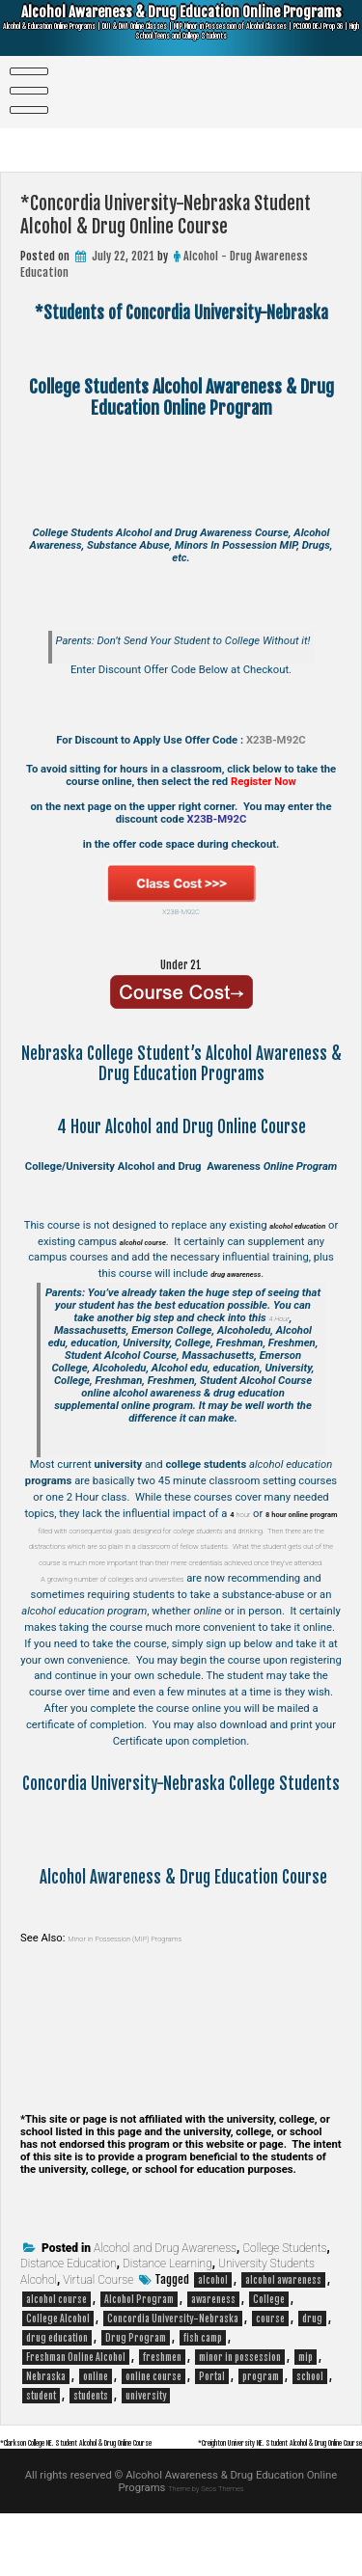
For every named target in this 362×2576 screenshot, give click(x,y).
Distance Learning (167, 2312)
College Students (284, 2297)
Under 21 (181, 963)
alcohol (213, 2329)
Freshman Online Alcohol (75, 2406)
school (309, 2425)
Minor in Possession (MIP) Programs (153, 1986)
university (145, 2445)
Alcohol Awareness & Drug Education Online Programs (181, 31)
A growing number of (103, 1611)
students (90, 2445)
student (41, 2445)
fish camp (202, 2387)
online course (153, 2425)
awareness (213, 2348)
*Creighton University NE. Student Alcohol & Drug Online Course (216, 2504)
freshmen (162, 2406)
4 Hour (279, 1318)
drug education (57, 2387)
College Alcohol (58, 2367)
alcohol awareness (283, 2329)
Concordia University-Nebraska (172, 2367)
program (260, 2425)
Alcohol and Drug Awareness (165, 2297)
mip (305, 2406)
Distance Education (68, 2312)
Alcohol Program (139, 2348)
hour (244, 1513)
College (269, 2348)
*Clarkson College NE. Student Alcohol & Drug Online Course (136, 2491)
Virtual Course (98, 2329)
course (270, 2367)
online (95, 2425)
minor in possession (240, 2406)
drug (312, 2367)
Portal (212, 2425)
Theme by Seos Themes (207, 2550)
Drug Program (135, 2387)
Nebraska (46, 2425)
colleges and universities (211, 1611)
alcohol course (56, 2348)
